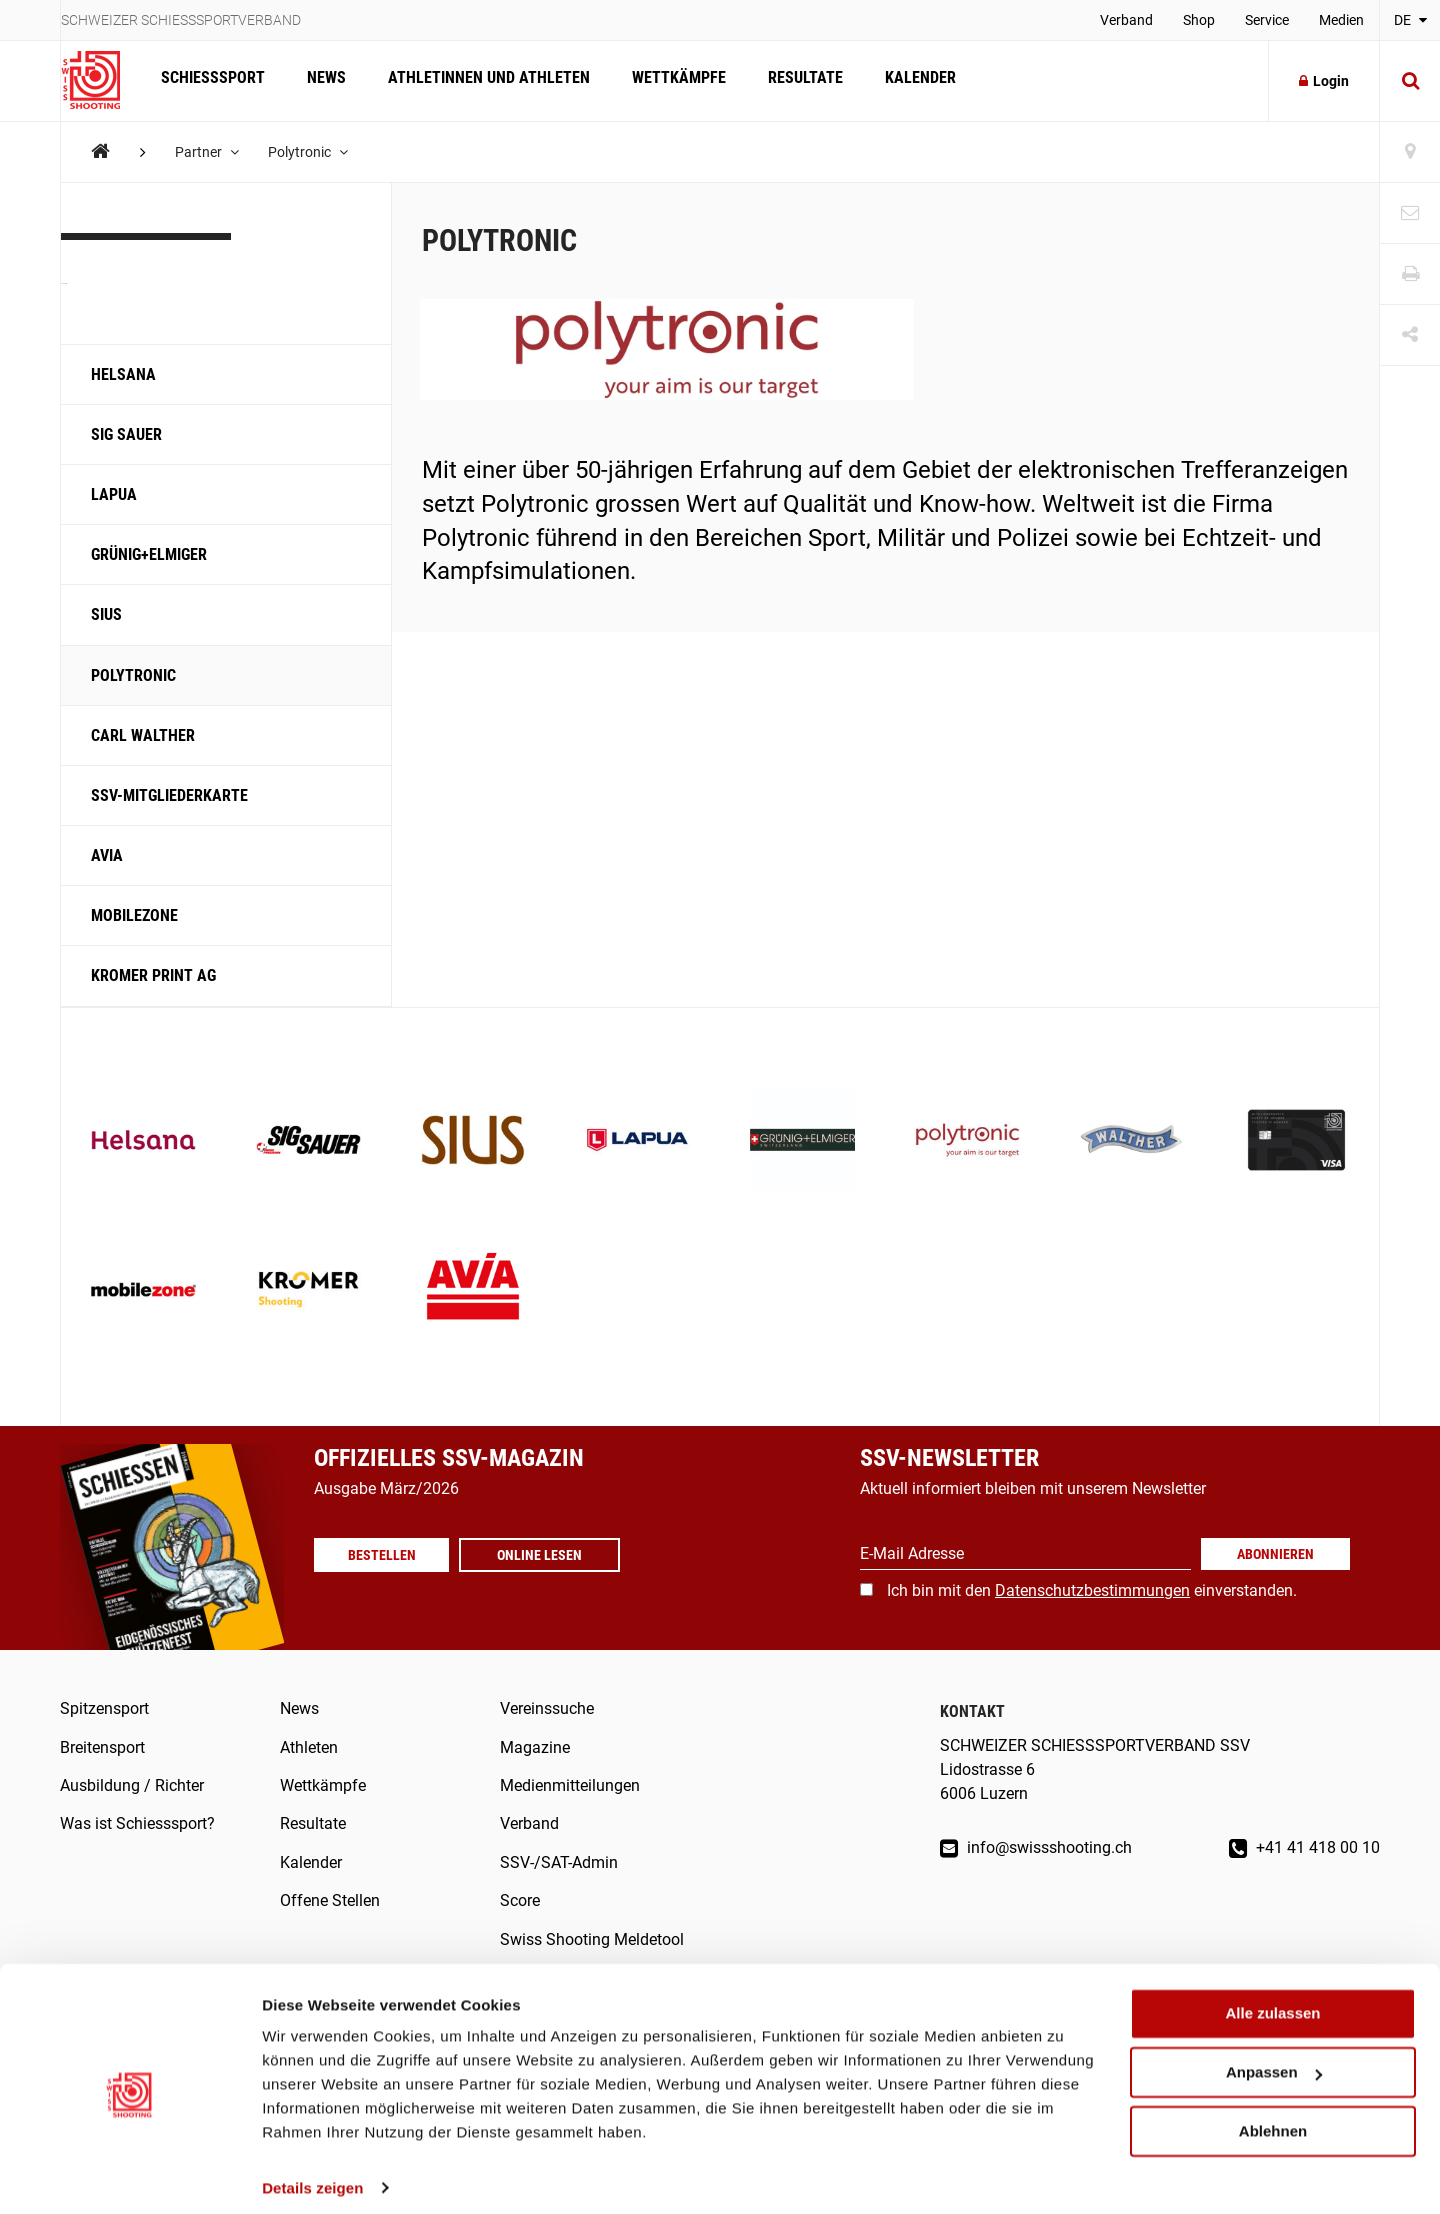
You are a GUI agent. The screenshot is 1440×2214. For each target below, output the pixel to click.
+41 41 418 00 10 (1304, 1847)
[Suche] (1410, 81)
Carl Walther (143, 735)
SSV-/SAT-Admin (559, 1862)
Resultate (796, 80)
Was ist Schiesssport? (137, 1823)
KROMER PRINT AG (153, 975)
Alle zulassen (1272, 2000)
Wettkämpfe (672, 80)
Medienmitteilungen (570, 1785)
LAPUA (114, 494)
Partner (208, 152)
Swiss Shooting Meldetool (592, 1939)
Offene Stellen (330, 1900)
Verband (1126, 20)
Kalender (909, 80)
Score (520, 1900)
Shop (1199, 20)
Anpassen (1274, 2059)
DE (1410, 20)
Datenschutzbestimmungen (1092, 1590)
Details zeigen (312, 2174)
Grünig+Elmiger (149, 554)
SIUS (106, 614)
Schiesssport (212, 80)
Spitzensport (104, 1708)
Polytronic (310, 152)
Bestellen (384, 1555)
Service (1267, 20)
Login (1324, 81)
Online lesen (544, 1555)
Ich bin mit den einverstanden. (1092, 1590)
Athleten (309, 1747)
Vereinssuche (547, 1708)
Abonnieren (1275, 1554)
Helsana (123, 374)
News (323, 80)
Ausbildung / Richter (132, 1785)
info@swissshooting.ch (1036, 1847)
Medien (1341, 20)
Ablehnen (1273, 2117)
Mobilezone (134, 915)
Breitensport (102, 1747)
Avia (107, 855)
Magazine (535, 1747)
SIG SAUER (126, 434)
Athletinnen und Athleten (484, 80)
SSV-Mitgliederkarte (169, 795)
